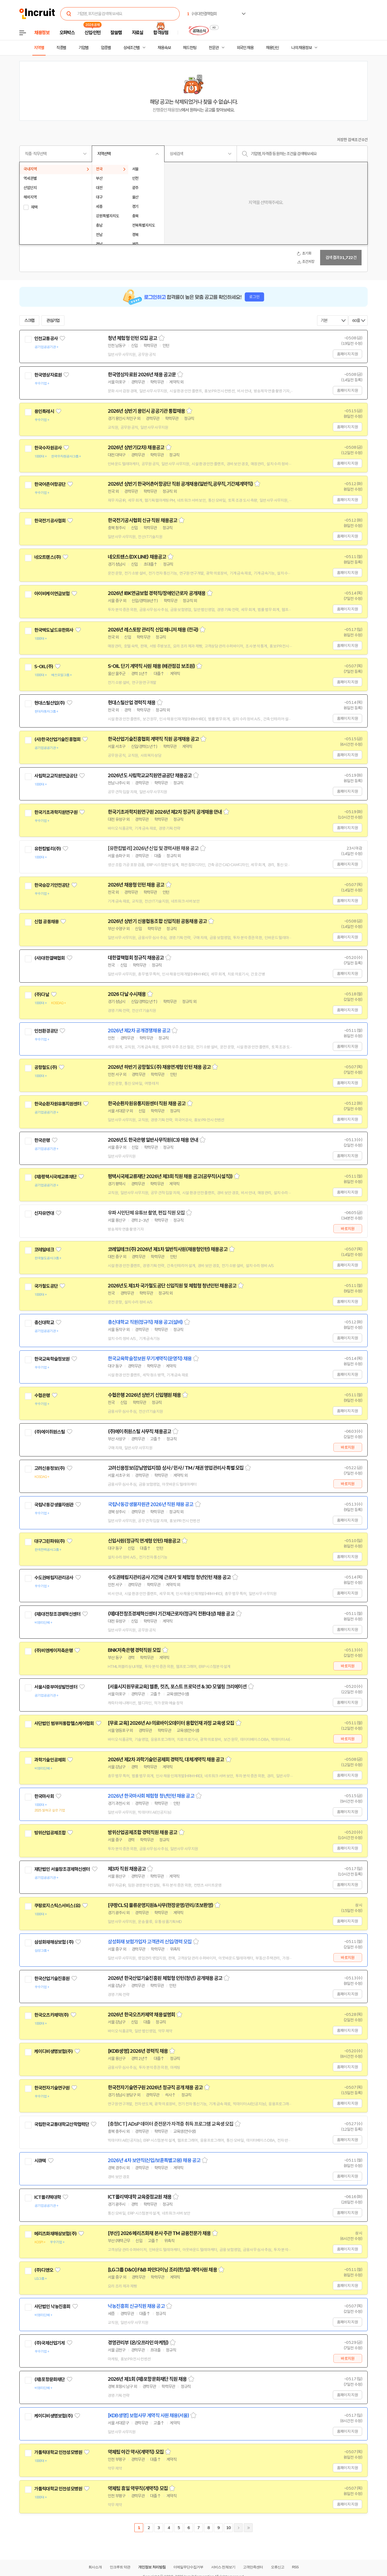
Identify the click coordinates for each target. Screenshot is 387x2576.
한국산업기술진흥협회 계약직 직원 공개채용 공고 (153, 739)
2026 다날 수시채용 (127, 994)
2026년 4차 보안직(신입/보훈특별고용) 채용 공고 (154, 2160)
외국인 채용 (245, 48)
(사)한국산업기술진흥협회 (57, 739)
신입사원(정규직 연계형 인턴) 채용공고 (144, 1541)
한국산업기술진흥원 (51, 1978)
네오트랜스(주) (47, 557)
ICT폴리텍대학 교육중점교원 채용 (139, 2197)
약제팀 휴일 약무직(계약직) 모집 (138, 2488)
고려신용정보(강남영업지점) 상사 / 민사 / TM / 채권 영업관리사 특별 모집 (176, 1468)
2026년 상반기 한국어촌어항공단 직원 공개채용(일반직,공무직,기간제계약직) (180, 484)
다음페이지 (238, 2527)
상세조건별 (131, 48)
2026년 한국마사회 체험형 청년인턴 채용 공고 (151, 1796)
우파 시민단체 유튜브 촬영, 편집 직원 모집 (146, 1213)
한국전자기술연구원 (51, 2088)
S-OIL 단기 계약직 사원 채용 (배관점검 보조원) (151, 666)
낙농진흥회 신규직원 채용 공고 (136, 2306)
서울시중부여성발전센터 (55, 1687)
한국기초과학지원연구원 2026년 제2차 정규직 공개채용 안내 (165, 812)
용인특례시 (44, 411)
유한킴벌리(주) (47, 849)
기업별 (83, 48)
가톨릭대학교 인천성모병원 (58, 2452)
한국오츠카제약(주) (51, 2015)
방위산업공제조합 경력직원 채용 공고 (142, 1832)
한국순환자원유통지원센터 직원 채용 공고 (146, 1103)
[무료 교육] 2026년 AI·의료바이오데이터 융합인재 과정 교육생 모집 (171, 1723)
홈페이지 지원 (347, 353)
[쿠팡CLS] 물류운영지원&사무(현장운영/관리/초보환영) (160, 1905)
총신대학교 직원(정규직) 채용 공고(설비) (145, 1322)
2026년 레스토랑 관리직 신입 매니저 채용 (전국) (153, 629)
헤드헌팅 (189, 48)
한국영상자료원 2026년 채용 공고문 (142, 374)
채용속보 (164, 48)
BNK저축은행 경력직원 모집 (134, 1650)
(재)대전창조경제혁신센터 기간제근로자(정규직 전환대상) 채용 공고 (171, 1613)
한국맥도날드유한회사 (54, 630)
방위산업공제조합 (50, 1833)
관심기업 (53, 320)
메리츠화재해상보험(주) (55, 2234)
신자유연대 (44, 1213)
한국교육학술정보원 (51, 1359)
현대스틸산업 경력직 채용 (131, 702)
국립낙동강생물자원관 (54, 1505)
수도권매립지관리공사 (54, 1578)
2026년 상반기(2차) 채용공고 (136, 447)
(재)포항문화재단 (49, 2379)
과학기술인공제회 (50, 1760)
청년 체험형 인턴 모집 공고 (132, 338)
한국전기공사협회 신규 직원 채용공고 (142, 520)
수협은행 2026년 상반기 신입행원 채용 (144, 1395)
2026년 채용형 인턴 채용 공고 (136, 885)
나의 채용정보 (301, 48)
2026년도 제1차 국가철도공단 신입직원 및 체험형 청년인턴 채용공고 (172, 1285)
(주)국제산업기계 (49, 2343)
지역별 (39, 48)
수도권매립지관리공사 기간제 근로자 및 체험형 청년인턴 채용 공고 (169, 1577)
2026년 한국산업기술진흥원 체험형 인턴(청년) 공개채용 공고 (165, 1978)
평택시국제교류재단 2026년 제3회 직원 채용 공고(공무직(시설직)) (170, 1176)
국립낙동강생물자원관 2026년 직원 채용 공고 (151, 1504)
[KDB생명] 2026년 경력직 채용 (138, 2051)
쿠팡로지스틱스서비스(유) (57, 1906)
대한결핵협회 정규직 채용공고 (136, 957)
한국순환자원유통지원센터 (57, 1104)
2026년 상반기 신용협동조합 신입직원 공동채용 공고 (157, 921)
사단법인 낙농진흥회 (52, 2306)
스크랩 (29, 320)
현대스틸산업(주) (49, 703)
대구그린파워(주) (49, 1541)
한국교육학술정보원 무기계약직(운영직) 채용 (150, 1358)
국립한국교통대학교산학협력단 (61, 2124)
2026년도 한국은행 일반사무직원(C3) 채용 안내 (153, 1140)
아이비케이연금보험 (51, 594)
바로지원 (347, 1228)
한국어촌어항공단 (50, 484)
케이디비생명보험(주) (53, 2051)
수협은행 (42, 1395)
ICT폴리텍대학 (47, 2197)
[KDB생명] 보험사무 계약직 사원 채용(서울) (148, 2415)
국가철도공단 (46, 1286)
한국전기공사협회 (50, 521)
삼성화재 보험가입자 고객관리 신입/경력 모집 (150, 1941)
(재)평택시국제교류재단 (55, 1177)
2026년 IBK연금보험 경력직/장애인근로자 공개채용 (156, 593)
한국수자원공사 (48, 448)
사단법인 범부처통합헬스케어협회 (64, 1723)
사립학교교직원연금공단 (55, 776)
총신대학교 (44, 1322)
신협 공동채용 (46, 922)
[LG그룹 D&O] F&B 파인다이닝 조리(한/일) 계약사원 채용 (162, 2269)
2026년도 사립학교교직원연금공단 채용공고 (150, 775)
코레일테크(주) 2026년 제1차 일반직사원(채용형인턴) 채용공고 (168, 1249)
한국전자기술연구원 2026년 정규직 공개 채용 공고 (155, 2087)
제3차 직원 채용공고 (127, 1869)
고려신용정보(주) (49, 1468)
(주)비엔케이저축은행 (53, 1650)
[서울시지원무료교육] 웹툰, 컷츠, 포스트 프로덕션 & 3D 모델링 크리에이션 (177, 1686)
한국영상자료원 (48, 375)
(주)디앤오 (43, 2270)
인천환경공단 (46, 1031)
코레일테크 (44, 1250)
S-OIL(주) (43, 666)
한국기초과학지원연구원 (55, 812)
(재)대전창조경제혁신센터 (57, 1614)
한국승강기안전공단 (51, 885)
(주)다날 (41, 994)
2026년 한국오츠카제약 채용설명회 (141, 2014)
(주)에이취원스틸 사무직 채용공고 (139, 1431)
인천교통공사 (46, 338)
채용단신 (272, 48)
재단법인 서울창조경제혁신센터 (62, 1869)
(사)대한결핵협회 (49, 958)
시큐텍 (40, 2161)
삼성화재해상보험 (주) (54, 1942)
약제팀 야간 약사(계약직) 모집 (136, 2452)
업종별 (106, 48)
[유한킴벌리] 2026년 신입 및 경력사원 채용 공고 (153, 848)
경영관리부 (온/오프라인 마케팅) (138, 2342)
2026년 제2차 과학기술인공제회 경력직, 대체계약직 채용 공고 (166, 1759)
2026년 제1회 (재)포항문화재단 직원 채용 (147, 2379)
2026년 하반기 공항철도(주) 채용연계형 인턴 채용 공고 (159, 1067)
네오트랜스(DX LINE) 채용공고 (137, 557)
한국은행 (42, 1140)
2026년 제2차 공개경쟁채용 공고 (139, 1030)
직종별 (61, 48)
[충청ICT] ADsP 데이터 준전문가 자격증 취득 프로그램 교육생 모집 (170, 2124)
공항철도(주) (45, 1067)
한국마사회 (44, 1796)
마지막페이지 (248, 2527)
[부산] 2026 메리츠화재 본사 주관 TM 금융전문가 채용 (159, 2233)
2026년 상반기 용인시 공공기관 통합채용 (146, 411)
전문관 (214, 48)
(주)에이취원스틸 (49, 1432)
